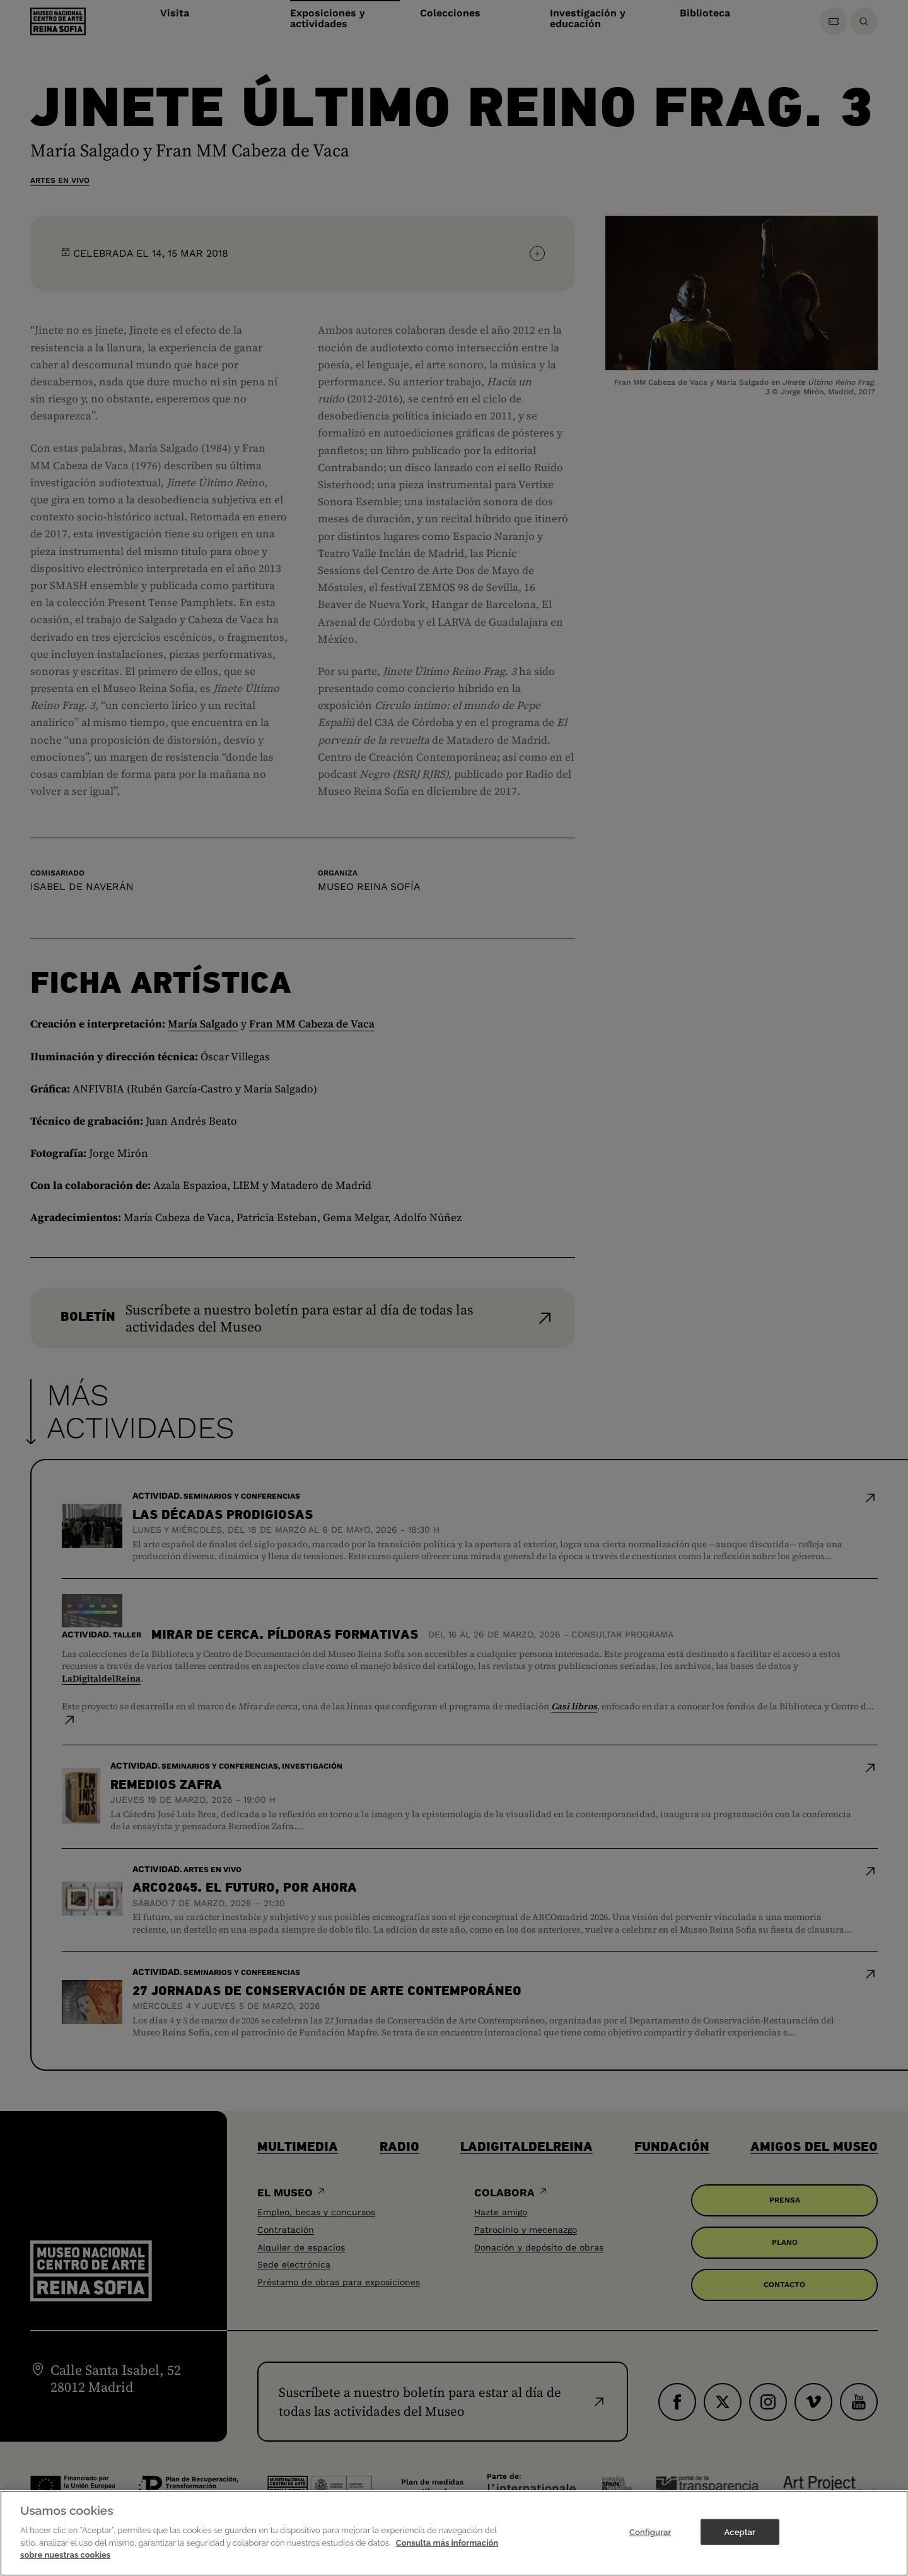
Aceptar (740, 2548)
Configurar (650, 2548)
